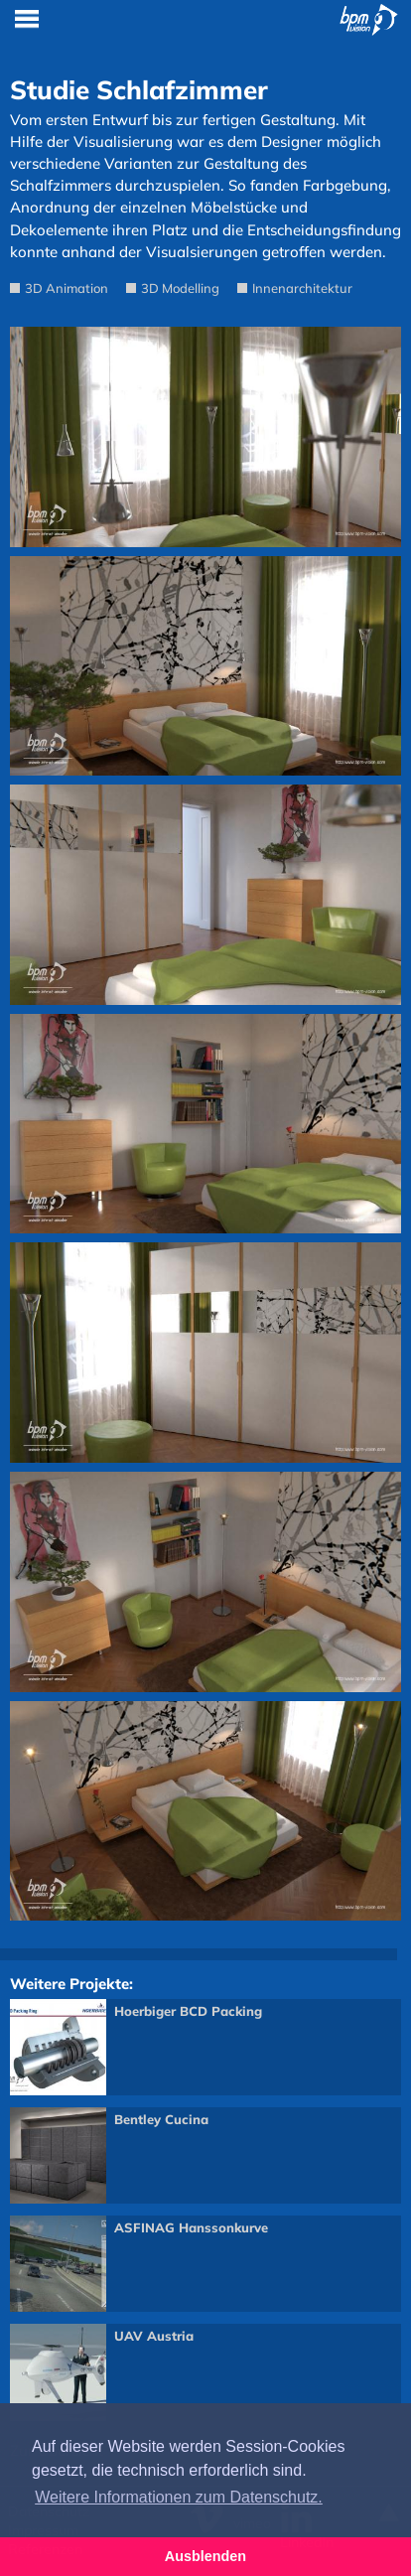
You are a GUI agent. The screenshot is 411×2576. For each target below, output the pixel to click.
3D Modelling (180, 288)
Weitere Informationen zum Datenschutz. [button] (179, 2497)
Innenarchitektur (302, 288)
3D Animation (66, 288)
